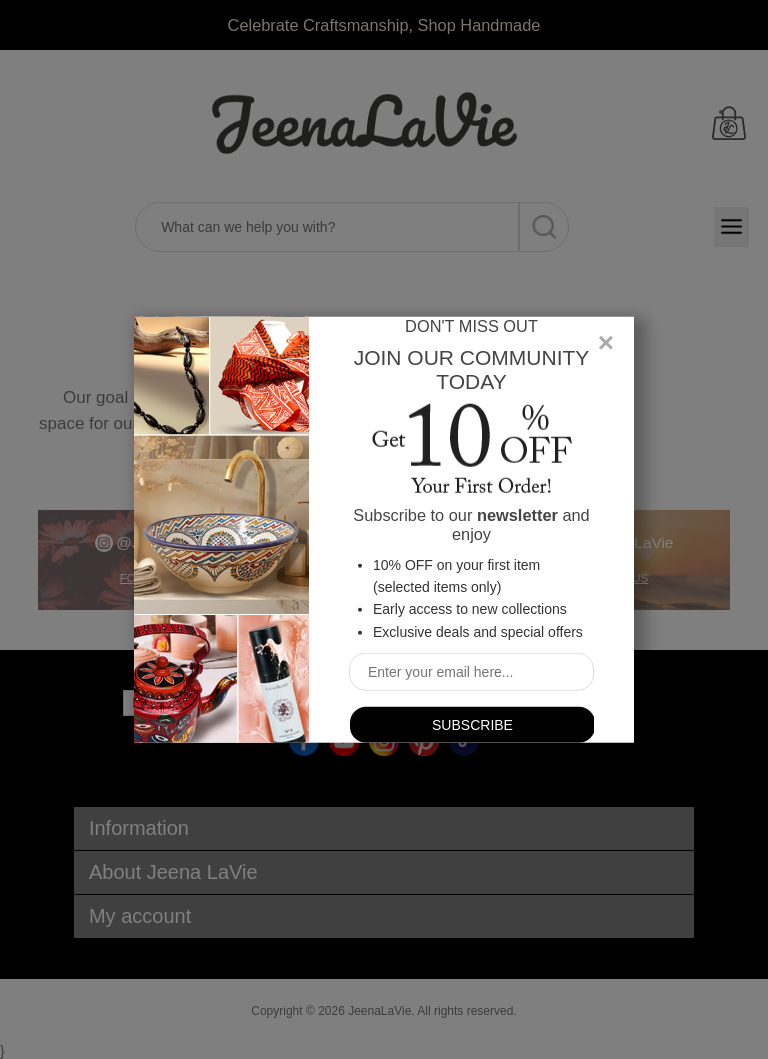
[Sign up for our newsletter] (471, 672)
